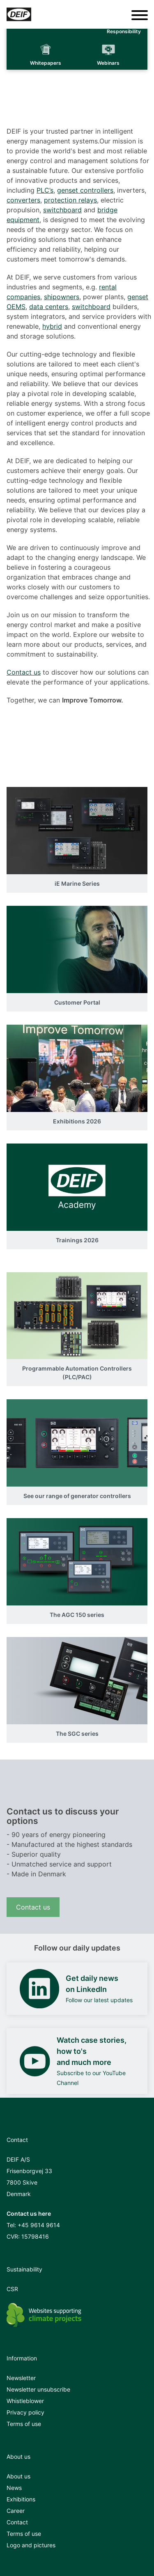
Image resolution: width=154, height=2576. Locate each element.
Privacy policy (25, 2412)
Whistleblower (25, 2400)
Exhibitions (21, 2499)
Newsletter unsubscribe (38, 2389)
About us (18, 2476)
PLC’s (45, 190)
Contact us (24, 672)
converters (23, 200)
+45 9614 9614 (39, 2224)
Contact (17, 2522)
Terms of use (24, 2423)
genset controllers (85, 190)
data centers (48, 306)
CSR (12, 2288)
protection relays (70, 200)
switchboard (62, 210)
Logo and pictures (31, 2545)
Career (16, 2510)
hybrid (52, 326)
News (14, 2487)
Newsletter (21, 2377)
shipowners (61, 297)
